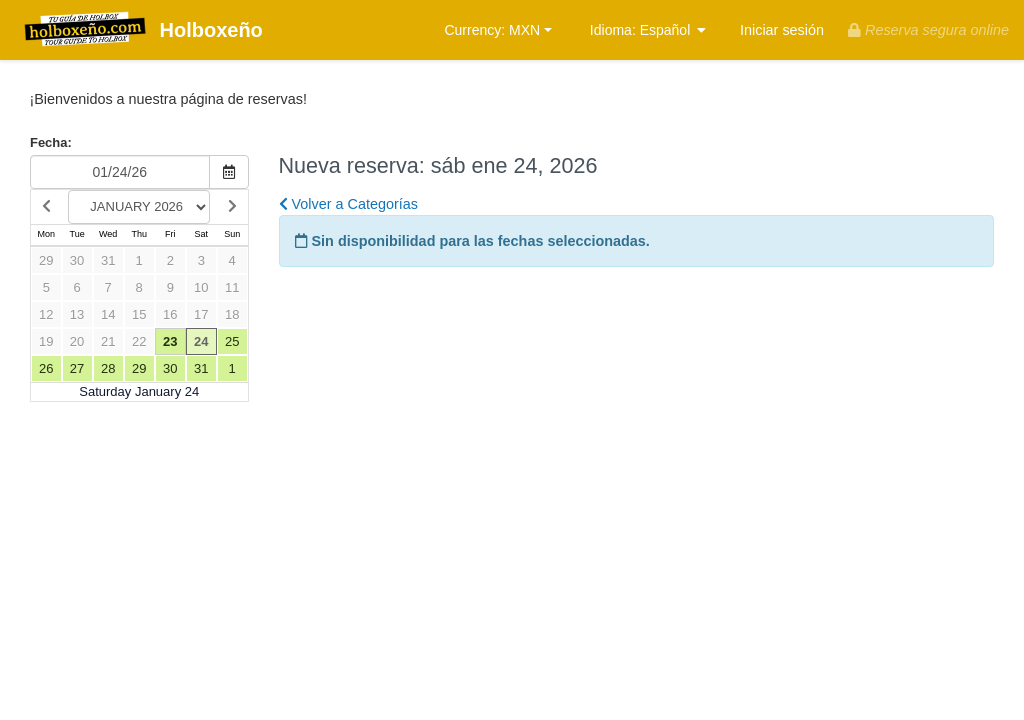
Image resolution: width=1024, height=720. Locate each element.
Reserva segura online (928, 30)
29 (46, 260)
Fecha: (51, 142)
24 (201, 341)
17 (201, 314)
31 (108, 260)
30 (77, 260)
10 (201, 287)
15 (139, 314)
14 (108, 314)
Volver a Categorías (348, 204)
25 (232, 341)
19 (46, 341)
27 (77, 368)
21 (108, 341)
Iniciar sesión (782, 30)
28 (108, 368)
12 (46, 314)
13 (77, 314)
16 (170, 314)
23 (170, 341)
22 (139, 341)
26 (46, 368)
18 (232, 314)
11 (232, 287)
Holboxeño (139, 31)
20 (77, 341)
